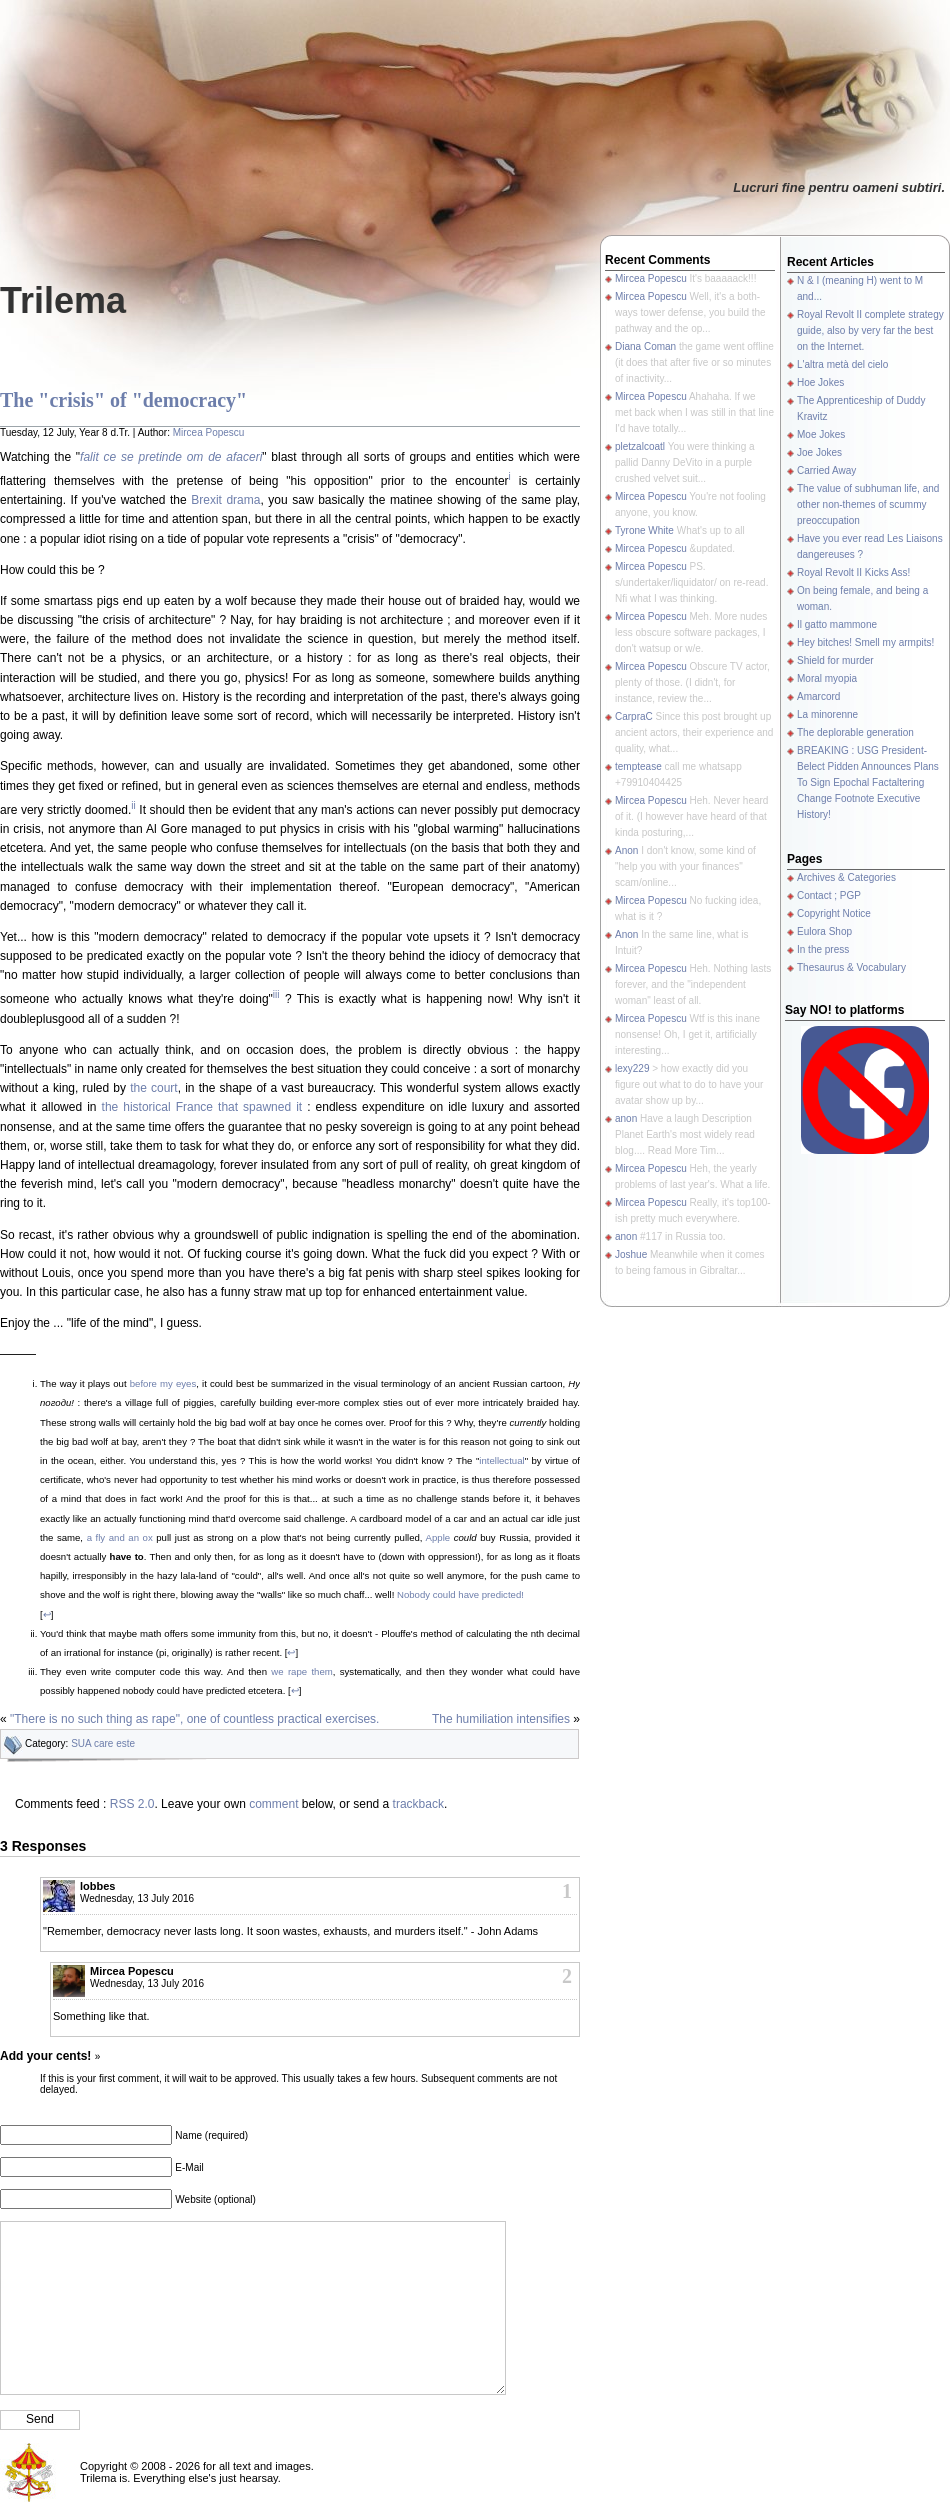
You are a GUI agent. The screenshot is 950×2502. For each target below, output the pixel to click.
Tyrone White (644, 530)
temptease (638, 766)
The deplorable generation (855, 732)
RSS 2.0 (132, 1804)
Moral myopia (827, 678)
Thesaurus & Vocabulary (851, 967)
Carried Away (826, 470)
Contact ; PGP (829, 895)
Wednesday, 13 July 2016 (137, 1898)
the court (154, 1088)
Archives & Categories (846, 877)
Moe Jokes (821, 434)
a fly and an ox (120, 1537)
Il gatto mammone (837, 624)
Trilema (63, 300)
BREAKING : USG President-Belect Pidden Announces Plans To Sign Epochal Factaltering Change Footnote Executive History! (868, 782)
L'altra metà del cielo (842, 364)
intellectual (501, 1460)
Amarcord (818, 696)
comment (273, 1804)
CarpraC (634, 716)
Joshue (631, 1254)
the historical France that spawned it (202, 1107)
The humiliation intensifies (501, 1719)
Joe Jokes (819, 452)
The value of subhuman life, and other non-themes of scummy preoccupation (868, 504)
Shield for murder (835, 660)
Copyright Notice (834, 913)
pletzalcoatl (640, 446)
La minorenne (827, 714)
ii (133, 805)
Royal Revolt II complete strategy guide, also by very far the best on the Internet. (870, 330)
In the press (823, 949)
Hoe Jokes (820, 382)
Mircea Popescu (209, 432)
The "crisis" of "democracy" (123, 400)
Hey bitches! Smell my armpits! (865, 642)
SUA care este (103, 1743)
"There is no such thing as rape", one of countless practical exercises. (194, 1719)
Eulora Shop (824, 931)
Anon (626, 850)
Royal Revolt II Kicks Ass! (853, 572)
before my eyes (163, 1383)
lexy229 (632, 1068)
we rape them (301, 1671)
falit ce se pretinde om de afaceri (171, 457)
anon (626, 1118)
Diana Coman (645, 346)
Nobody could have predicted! (460, 1594)
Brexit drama (225, 500)
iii (276, 994)
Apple (438, 1537)
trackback (418, 1804)
